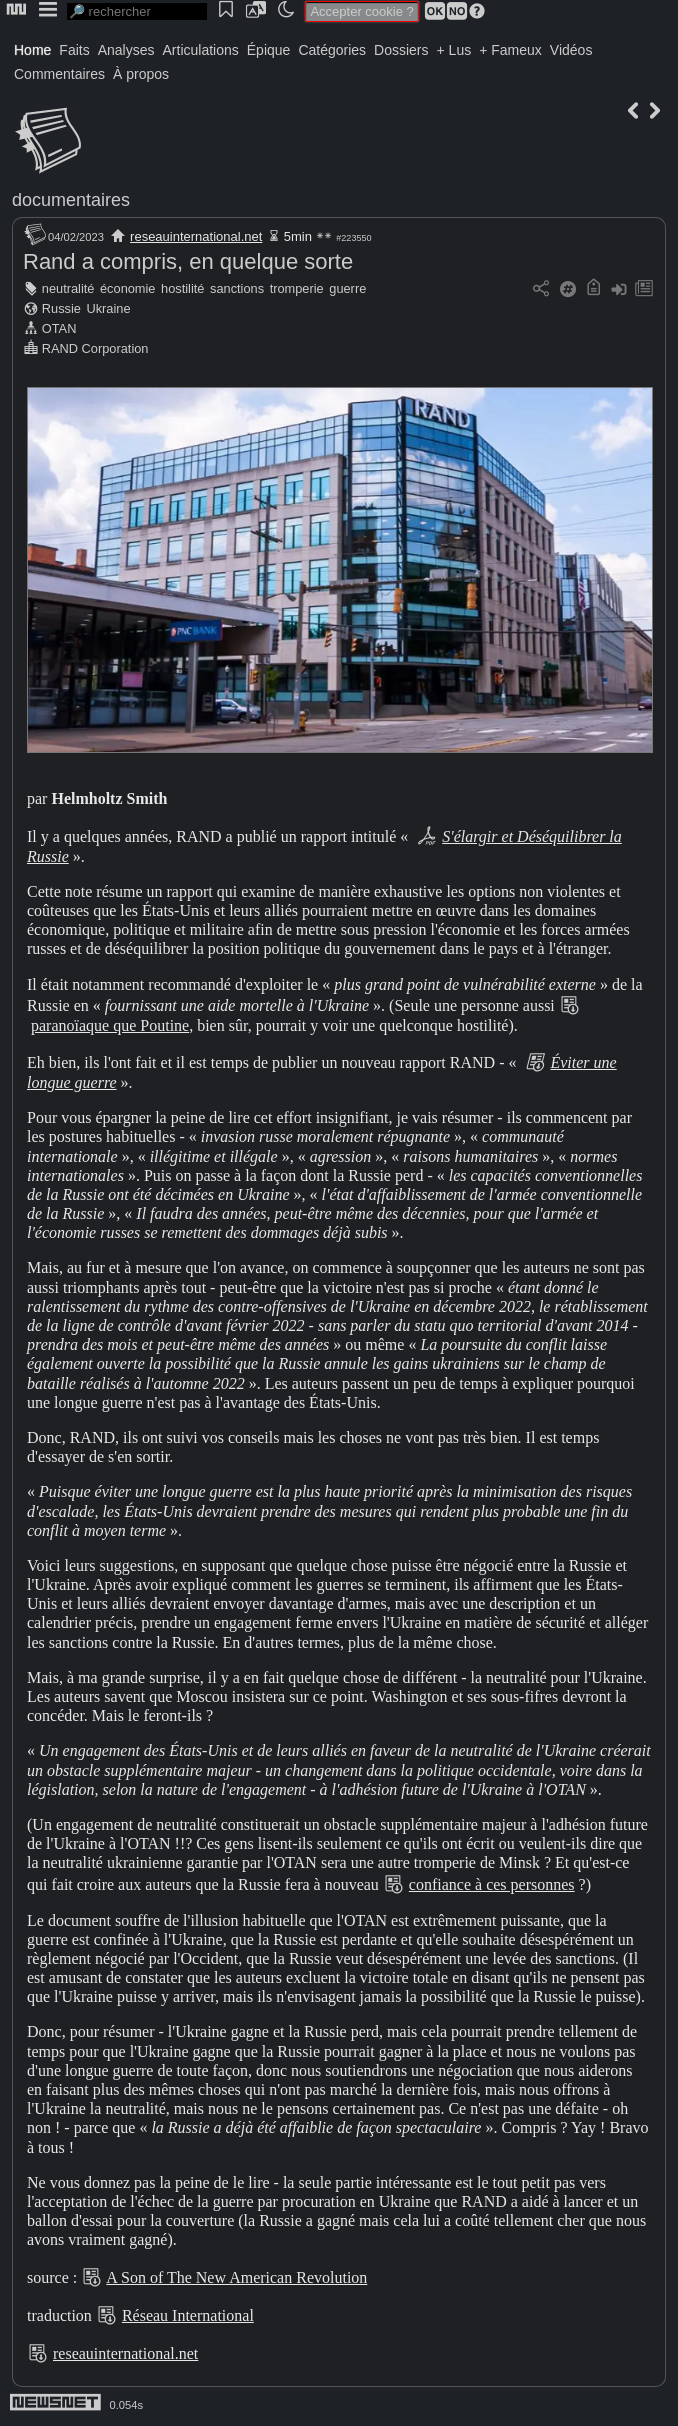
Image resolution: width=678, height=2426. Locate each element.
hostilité (182, 288)
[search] (137, 11)
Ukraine (108, 308)
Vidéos (571, 50)
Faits (74, 50)
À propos (141, 74)
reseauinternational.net (196, 236)
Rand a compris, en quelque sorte (188, 261)
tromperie (297, 288)
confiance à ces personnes (492, 1884)
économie (128, 288)
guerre (347, 288)
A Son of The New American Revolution (236, 2277)
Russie (61, 308)
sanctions (237, 288)
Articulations (201, 50)
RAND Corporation (95, 348)
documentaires (71, 200)
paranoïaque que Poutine (110, 1025)
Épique (269, 50)
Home (32, 50)
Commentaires (59, 74)
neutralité (68, 288)
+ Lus (454, 50)
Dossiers (401, 50)
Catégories (332, 50)
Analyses (126, 50)
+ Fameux (510, 50)
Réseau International (188, 2315)
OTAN (59, 328)
